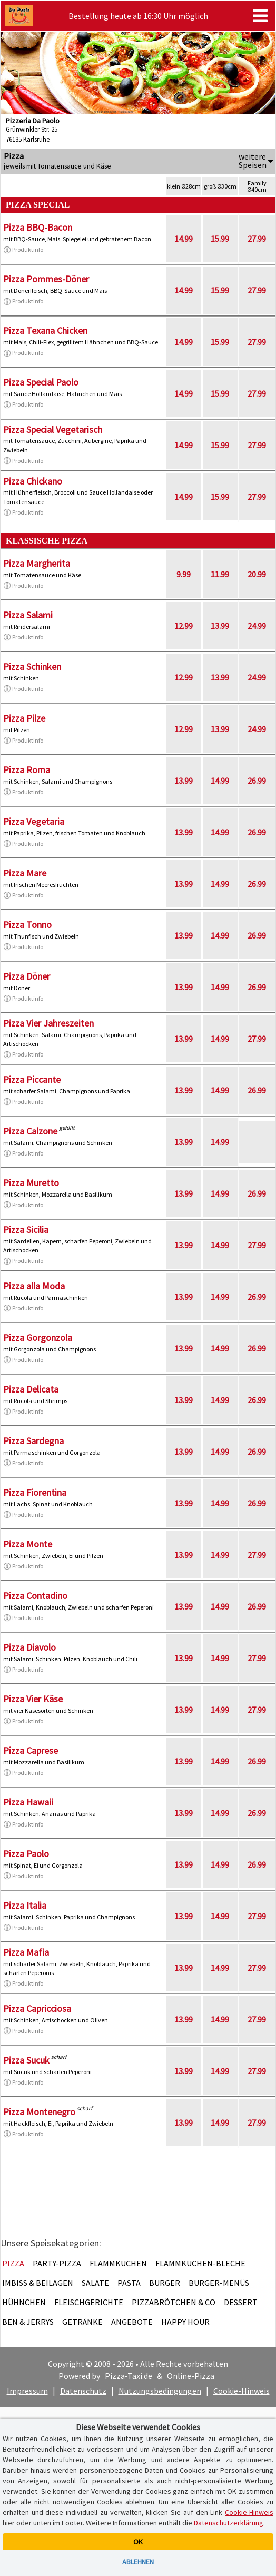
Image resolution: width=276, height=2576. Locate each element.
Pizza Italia (24, 1905)
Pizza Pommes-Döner (46, 279)
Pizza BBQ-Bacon (37, 227)
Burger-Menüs (219, 2282)
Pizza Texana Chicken (45, 330)
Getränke (82, 2321)
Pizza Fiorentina (34, 1492)
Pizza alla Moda (34, 1286)
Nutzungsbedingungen (160, 2390)
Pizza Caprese (30, 1750)
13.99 (220, 625)
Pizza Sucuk (26, 2060)
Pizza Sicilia (25, 1229)
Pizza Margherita (36, 563)
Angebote (132, 2321)
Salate (95, 2282)
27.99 (257, 238)
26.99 (257, 780)
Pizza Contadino (35, 1596)
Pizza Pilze (24, 718)
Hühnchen (24, 2302)
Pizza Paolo (26, 1854)
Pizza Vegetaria (33, 821)
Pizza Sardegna (33, 1441)
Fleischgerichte (88, 2302)
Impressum (27, 2390)
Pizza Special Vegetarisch (52, 429)
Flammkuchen (118, 2263)
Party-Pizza (57, 2263)
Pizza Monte (27, 1544)
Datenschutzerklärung (228, 2523)
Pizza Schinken (32, 666)
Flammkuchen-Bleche (200, 2263)
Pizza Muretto (31, 1183)
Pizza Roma (26, 770)
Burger (164, 2282)
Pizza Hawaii (28, 1802)
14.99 (183, 238)
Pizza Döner (26, 976)
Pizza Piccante (32, 1079)
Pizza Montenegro (39, 2112)
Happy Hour (185, 2321)
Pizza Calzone (30, 1131)
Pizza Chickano (32, 481)
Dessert (241, 2302)
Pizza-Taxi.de (128, 2376)
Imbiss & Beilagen (37, 2282)
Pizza (13, 2263)
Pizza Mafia (26, 1952)
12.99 (183, 625)
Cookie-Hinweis (241, 2390)
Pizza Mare (24, 873)
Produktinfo (23, 249)
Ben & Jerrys (28, 2321)
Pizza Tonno (27, 925)
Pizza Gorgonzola (37, 1337)
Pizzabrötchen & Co (173, 2302)
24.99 (257, 625)
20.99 (257, 574)
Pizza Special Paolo (40, 382)
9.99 (183, 574)
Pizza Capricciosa (37, 2008)
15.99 (220, 238)
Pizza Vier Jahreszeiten (48, 1023)
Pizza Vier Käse (33, 1699)
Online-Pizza (190, 2376)
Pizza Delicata (30, 1389)
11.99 (220, 574)
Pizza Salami (28, 615)
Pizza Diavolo (29, 1647)
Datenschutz (83, 2390)
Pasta (129, 2282)
